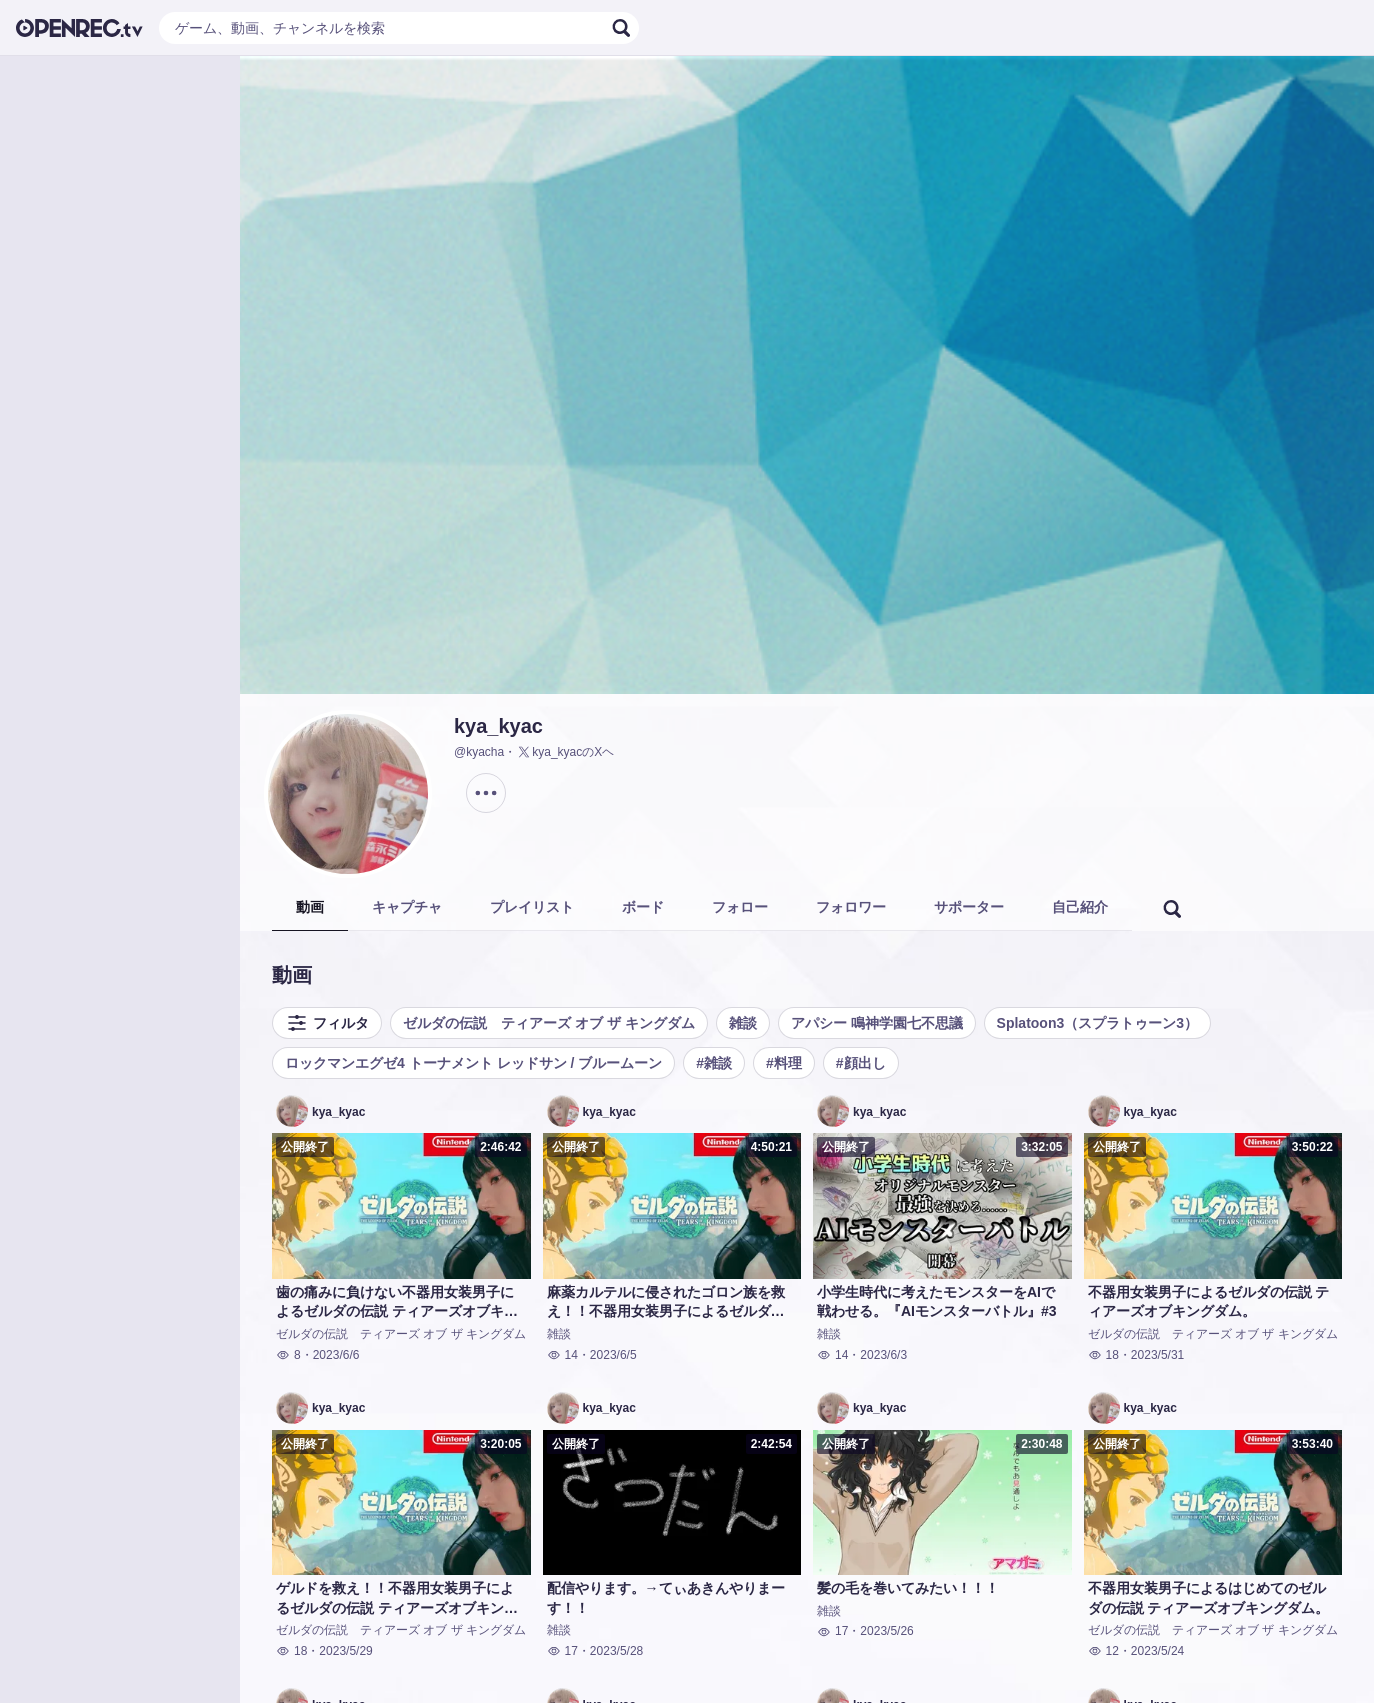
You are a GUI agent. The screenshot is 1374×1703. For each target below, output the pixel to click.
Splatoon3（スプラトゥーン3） (1097, 1023)
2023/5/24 (1157, 1651)
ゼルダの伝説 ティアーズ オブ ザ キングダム (549, 1023)
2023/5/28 (616, 1651)
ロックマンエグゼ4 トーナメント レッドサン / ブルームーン (473, 1063)
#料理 (784, 1063)
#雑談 (714, 1063)
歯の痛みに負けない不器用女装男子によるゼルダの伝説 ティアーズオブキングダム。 (397, 1303)
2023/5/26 (886, 1631)
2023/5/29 (345, 1651)
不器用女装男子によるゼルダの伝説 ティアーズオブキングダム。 (1209, 1302)
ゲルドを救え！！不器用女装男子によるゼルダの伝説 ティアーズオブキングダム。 (397, 1599)
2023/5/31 (1157, 1355)
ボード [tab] (643, 907)
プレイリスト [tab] (532, 907)
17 (562, 1651)
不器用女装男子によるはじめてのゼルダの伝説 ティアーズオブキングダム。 (1209, 1598)
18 (1103, 1355)
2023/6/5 (613, 1355)
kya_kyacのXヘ (565, 752)
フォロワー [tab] (851, 907)
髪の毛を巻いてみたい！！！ (908, 1588)
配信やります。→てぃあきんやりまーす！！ (666, 1598)
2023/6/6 (336, 1355)
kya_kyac (498, 726)
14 (562, 1355)
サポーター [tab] (969, 907)
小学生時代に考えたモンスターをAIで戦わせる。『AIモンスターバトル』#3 (937, 1302)
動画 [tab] (310, 907)
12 (1103, 1651)
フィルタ (327, 1023)
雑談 (743, 1023)
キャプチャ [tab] (407, 907)
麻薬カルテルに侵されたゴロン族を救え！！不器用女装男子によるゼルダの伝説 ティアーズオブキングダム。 (666, 1303)
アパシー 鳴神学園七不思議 (877, 1023)
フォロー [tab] (740, 907)
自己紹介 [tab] (1080, 907)
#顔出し (861, 1063)
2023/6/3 (883, 1355)
